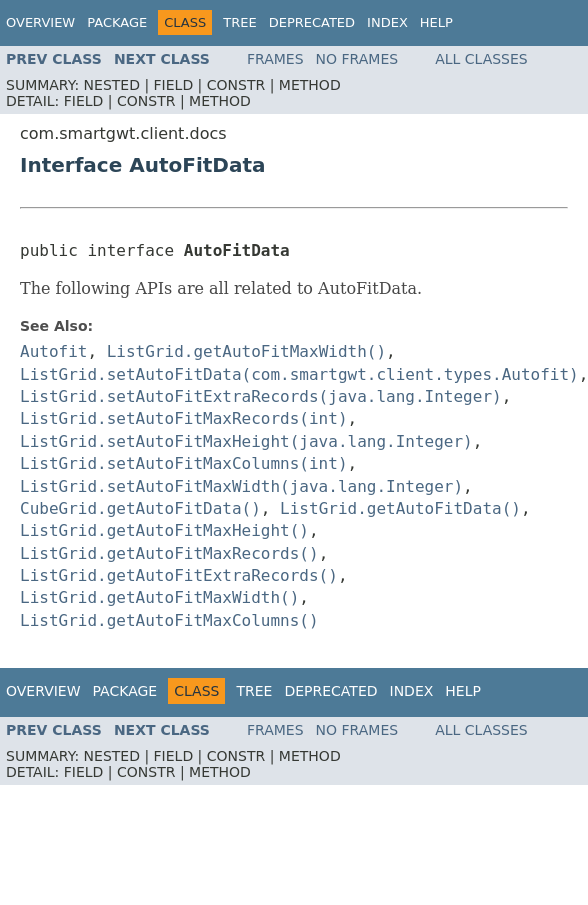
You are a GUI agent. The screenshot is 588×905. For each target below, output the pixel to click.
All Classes (481, 59)
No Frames (357, 59)
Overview (40, 22)
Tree (239, 22)
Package (117, 22)
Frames (275, 59)
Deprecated (312, 22)
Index (387, 22)
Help (436, 22)
